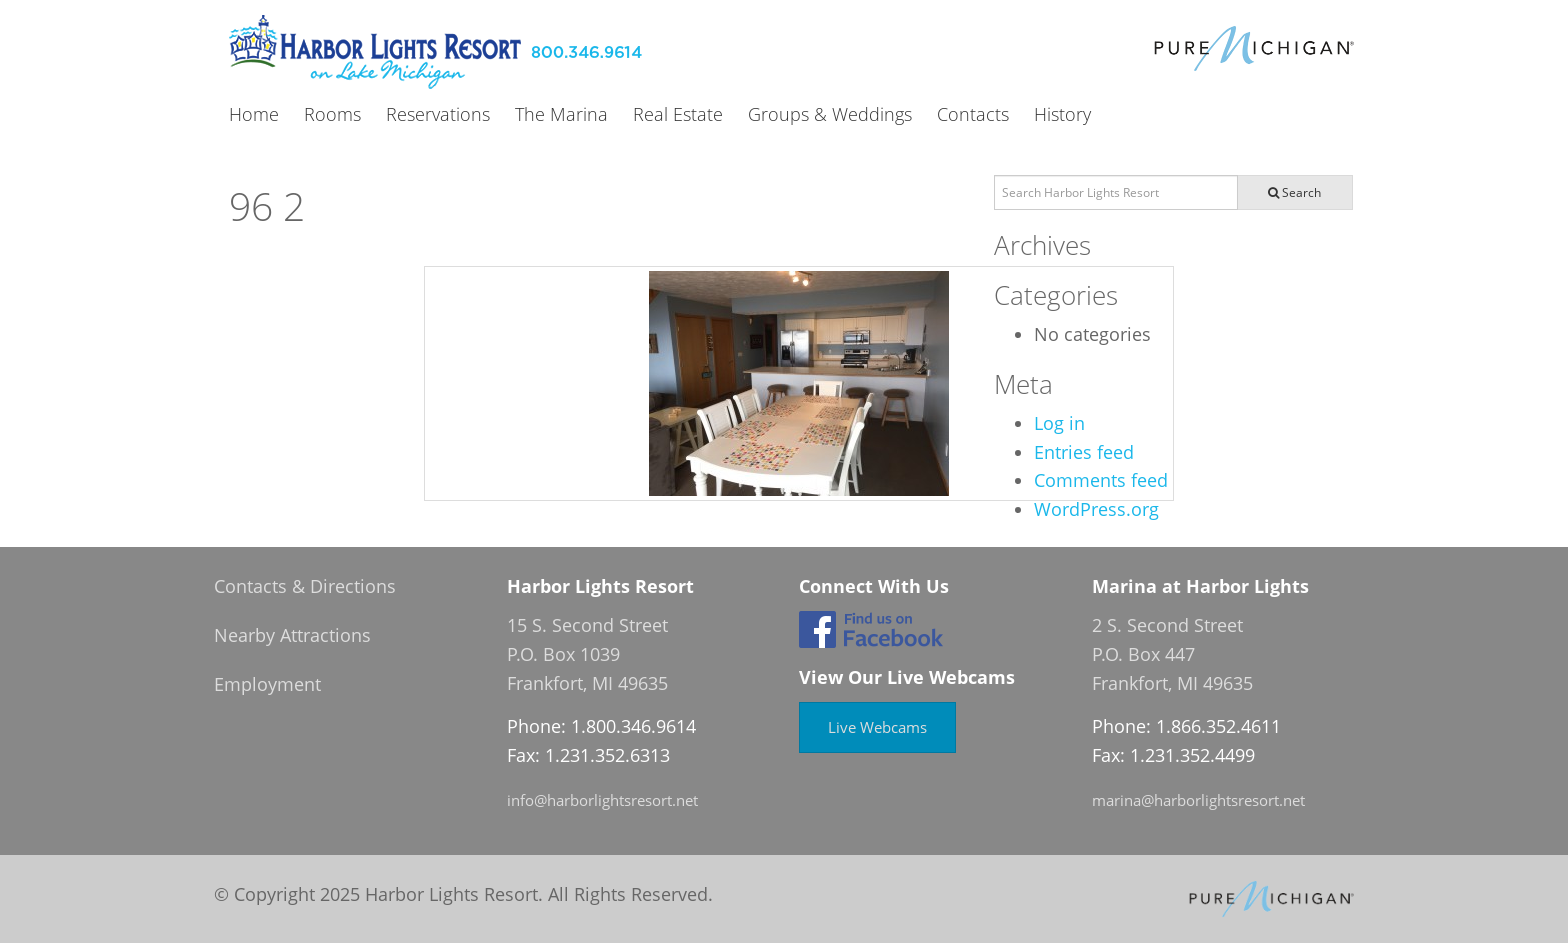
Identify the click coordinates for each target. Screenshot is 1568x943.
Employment (267, 684)
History (1062, 115)
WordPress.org (1096, 509)
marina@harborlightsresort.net (1198, 800)
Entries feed (1084, 452)
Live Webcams (877, 727)
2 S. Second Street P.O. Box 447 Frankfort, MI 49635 (1172, 654)
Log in (1059, 423)
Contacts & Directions (305, 586)
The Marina (561, 115)
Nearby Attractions (292, 635)
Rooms (332, 115)
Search (1294, 192)
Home (254, 115)
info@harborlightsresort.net (602, 800)
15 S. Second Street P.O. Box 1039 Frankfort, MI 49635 (587, 654)
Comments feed (1101, 480)
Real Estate (678, 115)
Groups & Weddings (830, 115)
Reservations (438, 115)
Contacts (973, 115)
